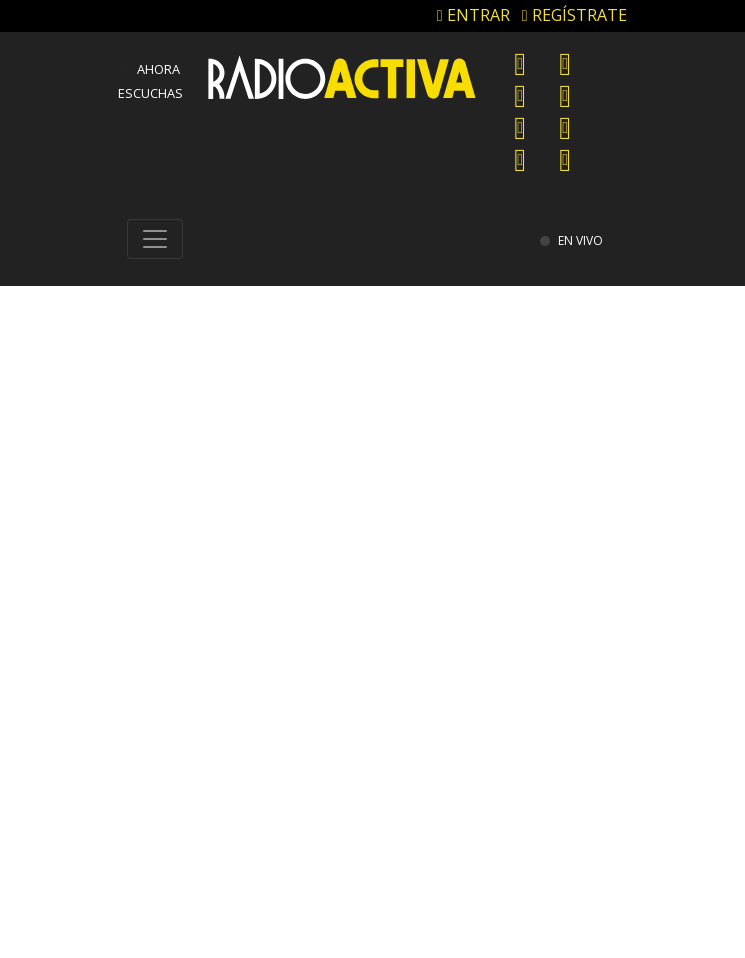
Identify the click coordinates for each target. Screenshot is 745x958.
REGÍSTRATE (574, 15)
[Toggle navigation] (155, 239)
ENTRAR (473, 15)
